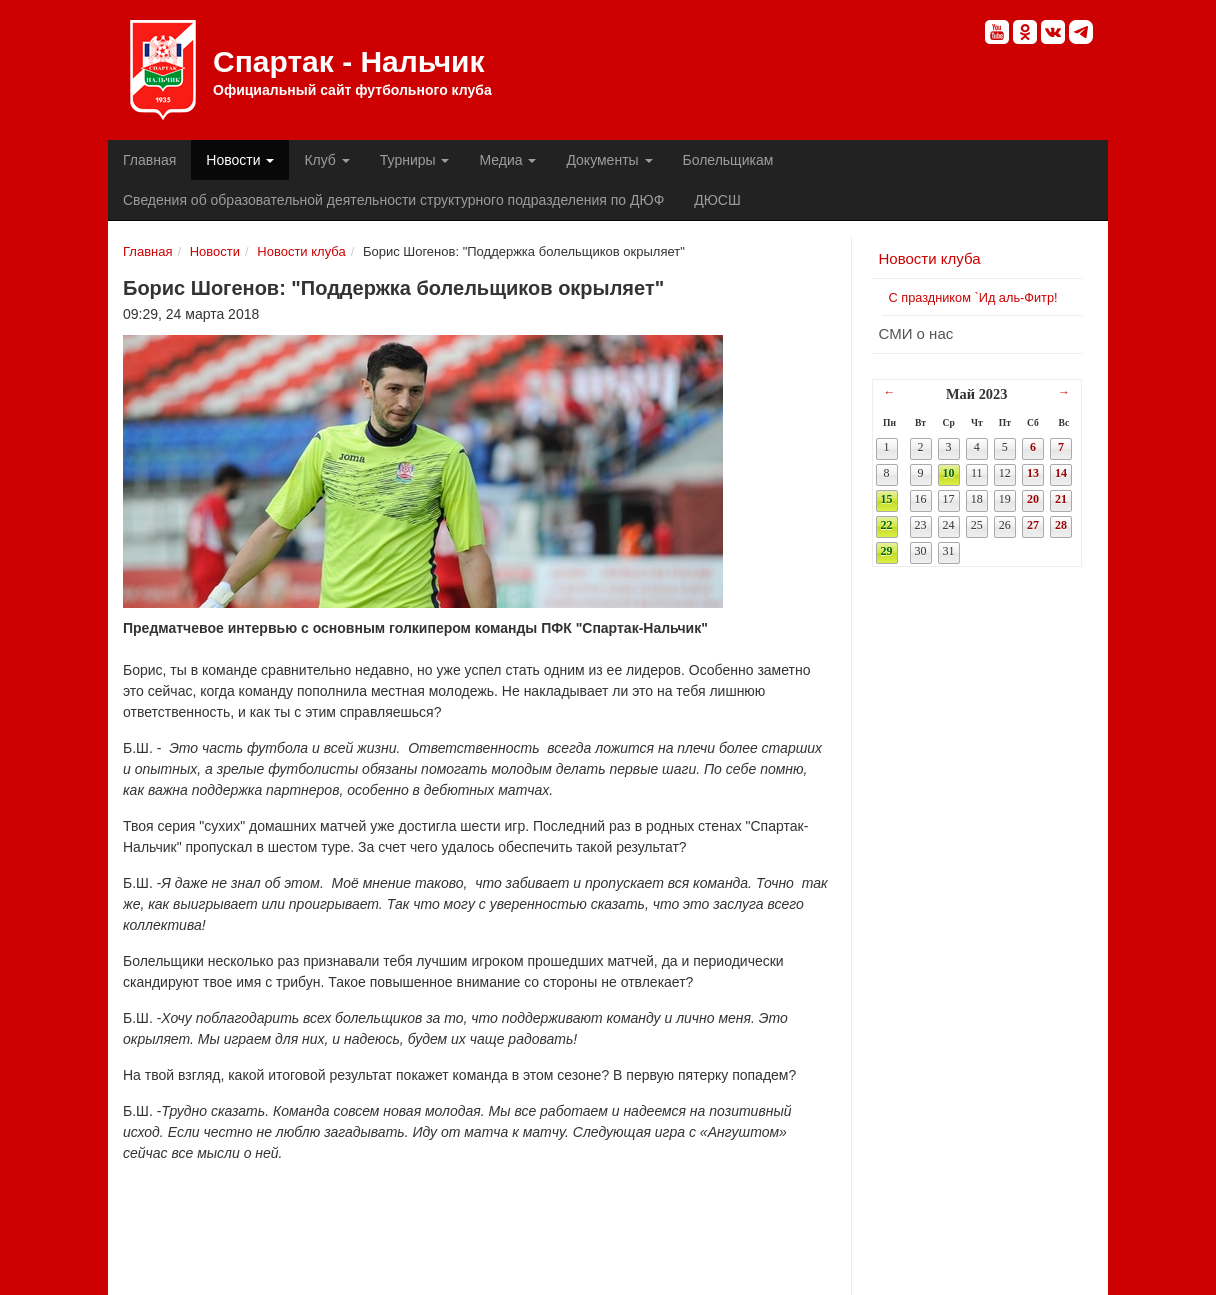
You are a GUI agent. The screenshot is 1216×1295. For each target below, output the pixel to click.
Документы (609, 160)
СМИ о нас (916, 333)
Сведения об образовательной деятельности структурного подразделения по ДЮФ (393, 200)
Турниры (415, 160)
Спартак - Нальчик (163, 70)
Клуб (326, 160)
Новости (240, 160)
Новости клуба (301, 251)
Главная (149, 160)
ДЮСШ (717, 200)
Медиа (507, 160)
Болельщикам (728, 160)
